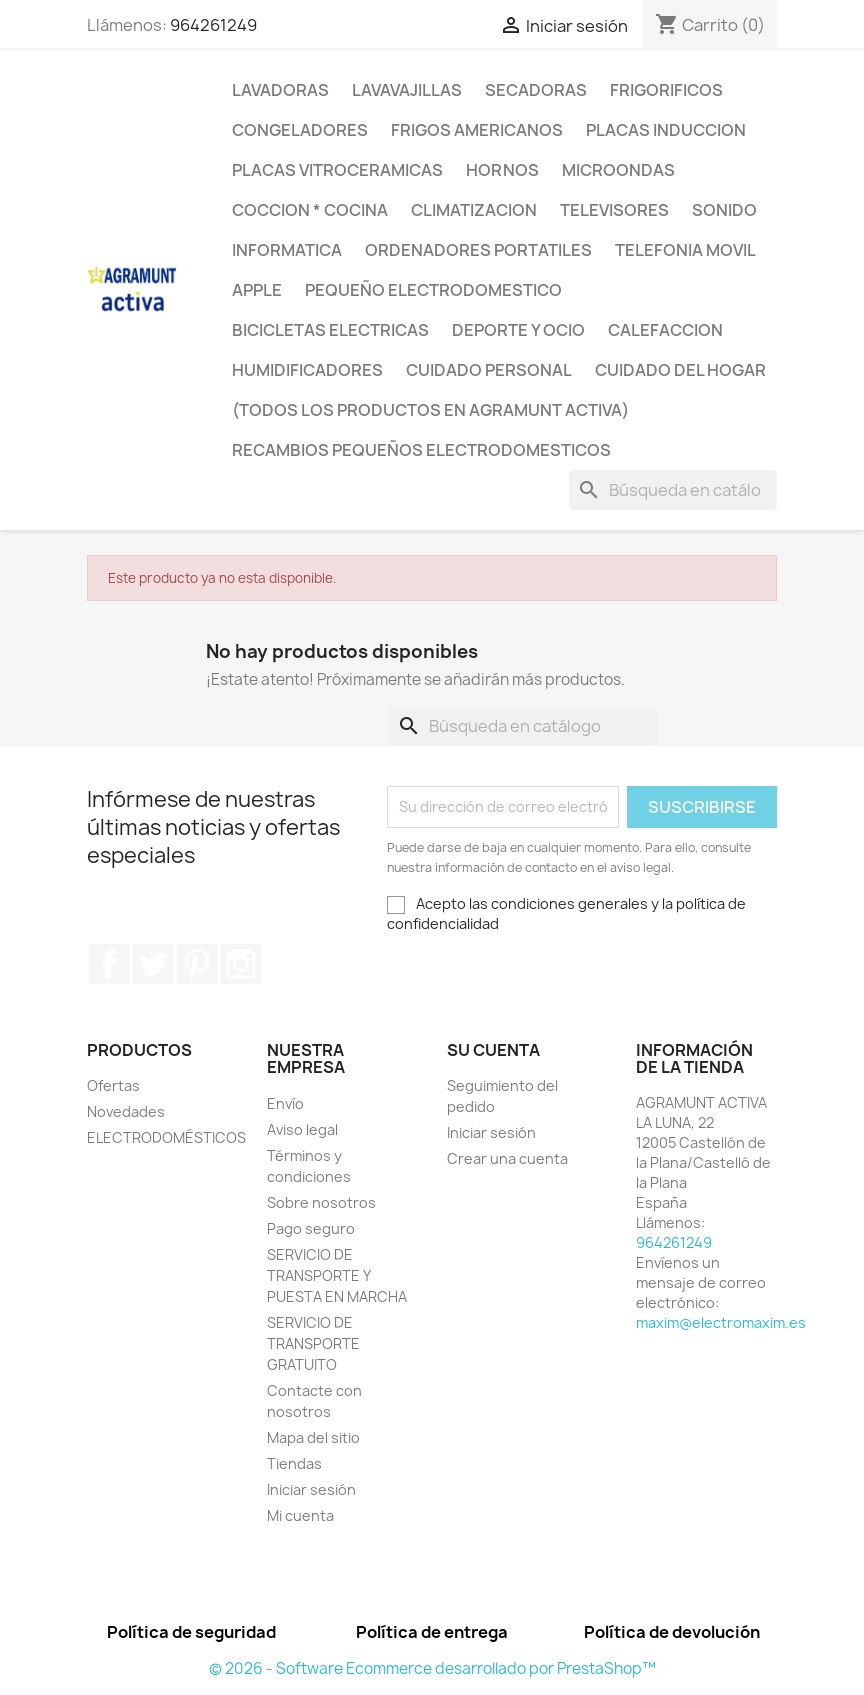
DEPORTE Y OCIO (518, 330)
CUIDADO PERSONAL (489, 370)
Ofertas (113, 1085)
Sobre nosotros (321, 1202)
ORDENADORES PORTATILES (478, 250)
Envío (285, 1103)
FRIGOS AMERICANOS (477, 130)
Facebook (109, 964)
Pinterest (197, 964)
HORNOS (502, 170)
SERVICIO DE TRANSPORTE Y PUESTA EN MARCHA (337, 1275)
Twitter (153, 964)
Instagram (241, 964)
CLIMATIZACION (474, 210)
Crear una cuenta (507, 1158)
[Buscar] (673, 490)
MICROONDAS (618, 170)
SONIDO (724, 210)
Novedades (126, 1111)
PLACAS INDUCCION (666, 130)
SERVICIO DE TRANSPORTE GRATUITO (313, 1343)
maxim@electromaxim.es (721, 1322)
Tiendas (294, 1463)
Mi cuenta (300, 1515)
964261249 (213, 25)
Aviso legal (302, 1129)
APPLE (257, 290)
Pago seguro (311, 1228)
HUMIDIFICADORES (307, 370)
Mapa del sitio (313, 1437)
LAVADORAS (280, 90)
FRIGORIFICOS (666, 90)
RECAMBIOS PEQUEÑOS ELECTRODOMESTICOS (421, 450)
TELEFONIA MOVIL (685, 250)
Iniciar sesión (311, 1489)
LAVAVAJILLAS (407, 90)
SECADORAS (536, 90)
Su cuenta (493, 1050)
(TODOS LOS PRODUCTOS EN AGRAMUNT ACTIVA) (430, 410)
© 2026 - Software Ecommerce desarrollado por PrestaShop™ (432, 1668)
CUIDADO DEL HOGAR (680, 370)
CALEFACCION (665, 330)
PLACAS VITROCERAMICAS (337, 170)
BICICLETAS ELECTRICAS (330, 330)
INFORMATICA (287, 250)
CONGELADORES (300, 130)
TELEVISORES (614, 210)
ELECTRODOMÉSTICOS (166, 1137)
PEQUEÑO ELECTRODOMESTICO (433, 290)
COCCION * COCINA (310, 210)
